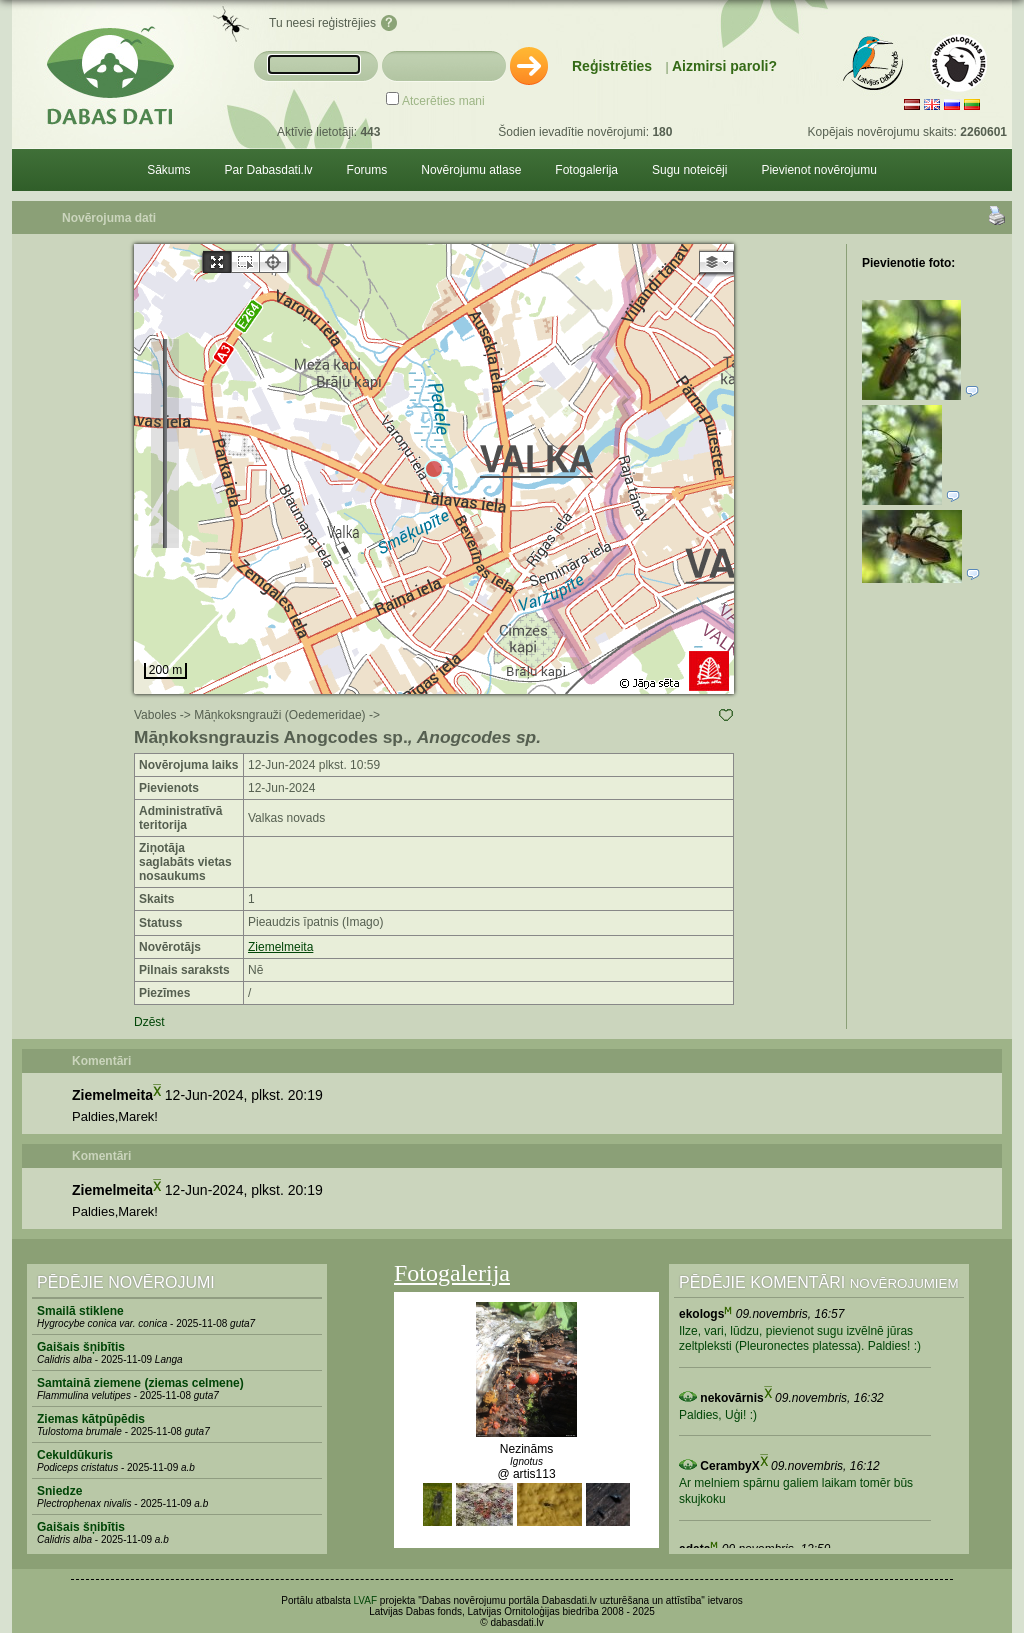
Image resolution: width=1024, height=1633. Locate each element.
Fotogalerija (586, 170)
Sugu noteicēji (689, 170)
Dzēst (149, 1022)
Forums (367, 170)
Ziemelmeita (280, 947)
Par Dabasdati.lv (269, 170)
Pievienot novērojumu (818, 170)
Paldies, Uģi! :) (718, 1415)
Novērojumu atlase (471, 170)
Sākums (168, 170)
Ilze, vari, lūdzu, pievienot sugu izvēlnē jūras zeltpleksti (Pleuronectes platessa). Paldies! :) (800, 1339)
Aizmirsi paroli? (724, 66)
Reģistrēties (612, 66)
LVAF (366, 1600)
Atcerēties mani (443, 101)
